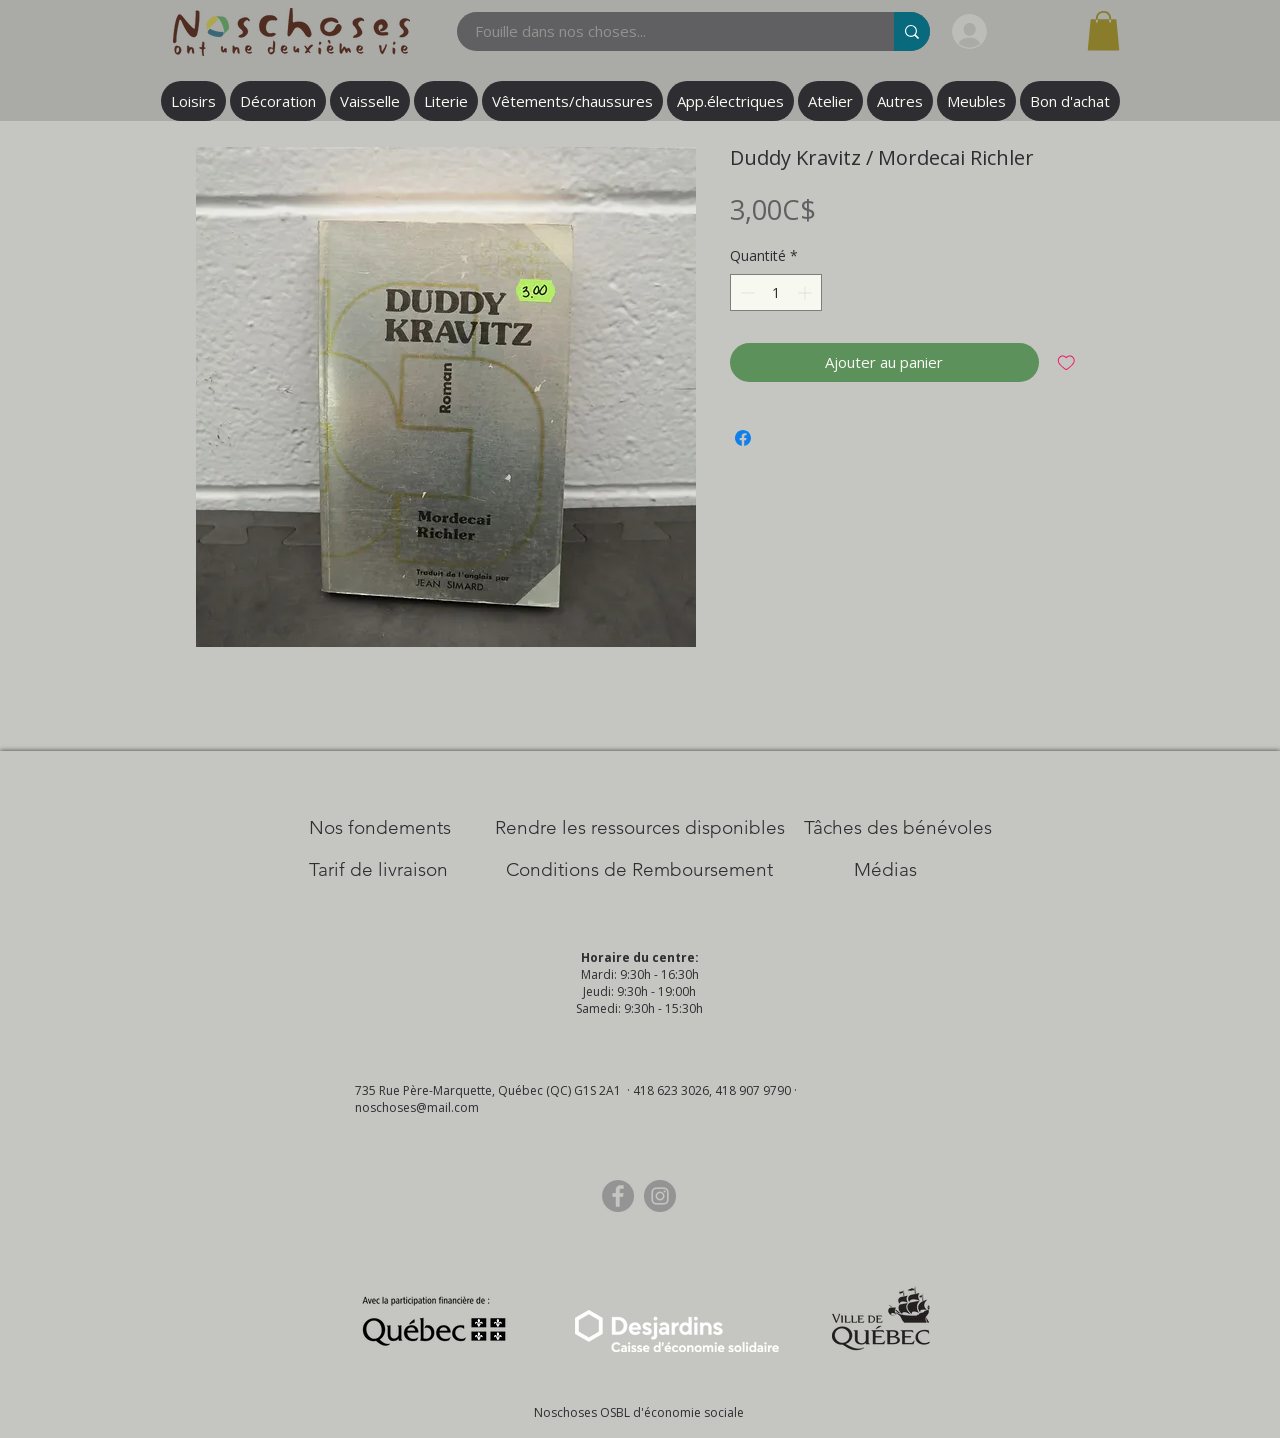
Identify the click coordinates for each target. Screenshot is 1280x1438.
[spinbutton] (776, 292)
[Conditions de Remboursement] (639, 870)
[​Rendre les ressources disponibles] (640, 828)
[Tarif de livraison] (378, 870)
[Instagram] (660, 1196)
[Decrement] (745, 292)
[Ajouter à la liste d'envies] (1066, 362)
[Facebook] (618, 1196)
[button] (1103, 30)
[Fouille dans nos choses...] (663, 31)
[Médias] (885, 870)
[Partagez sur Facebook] (743, 438)
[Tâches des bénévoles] (898, 828)
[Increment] (806, 292)
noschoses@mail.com (417, 1107)
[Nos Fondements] (380, 828)
